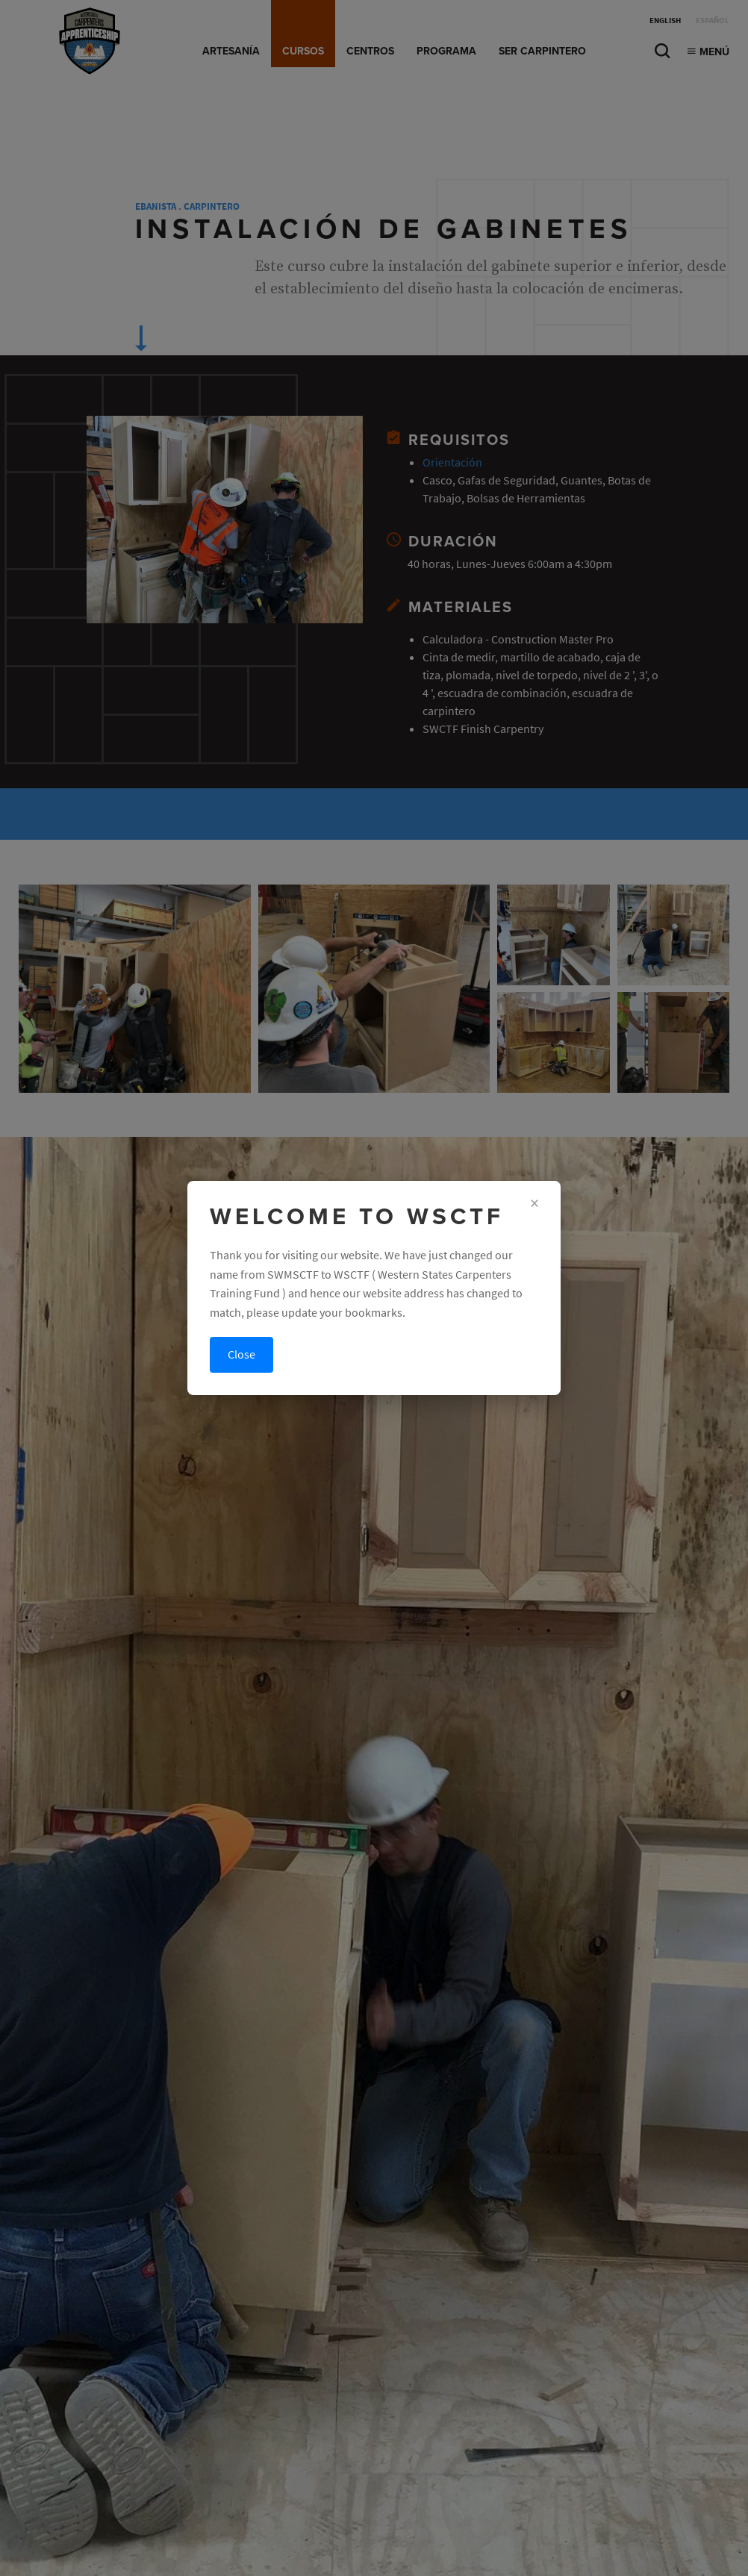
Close (241, 1354)
